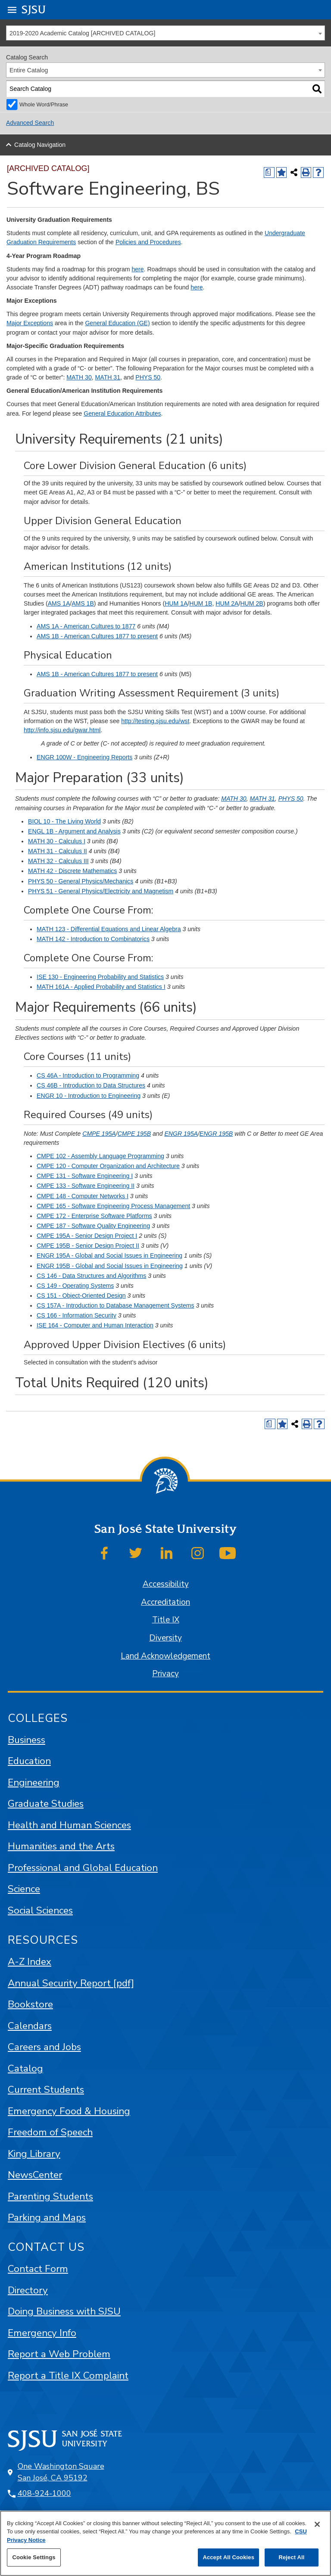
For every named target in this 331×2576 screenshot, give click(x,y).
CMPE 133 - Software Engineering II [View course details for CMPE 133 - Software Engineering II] (85, 1185)
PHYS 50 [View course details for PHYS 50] (147, 377)
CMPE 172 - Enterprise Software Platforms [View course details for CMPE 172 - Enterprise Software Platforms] (94, 1215)
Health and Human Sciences (69, 1825)
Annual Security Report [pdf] (71, 1983)
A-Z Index (29, 1961)
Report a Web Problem (59, 2354)
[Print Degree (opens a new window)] (269, 172)
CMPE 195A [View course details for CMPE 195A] (99, 1133)
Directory (28, 2290)
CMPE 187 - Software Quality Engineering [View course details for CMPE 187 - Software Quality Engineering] (93, 1225)
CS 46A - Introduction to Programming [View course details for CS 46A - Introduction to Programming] (88, 1075)
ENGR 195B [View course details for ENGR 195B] (216, 1133)
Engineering (33, 1782)
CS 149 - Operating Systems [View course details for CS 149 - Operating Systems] (75, 1285)
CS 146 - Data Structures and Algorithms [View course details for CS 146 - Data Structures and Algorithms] (91, 1275)
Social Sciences (40, 1910)
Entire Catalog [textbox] (28, 70)
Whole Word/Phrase (43, 105)
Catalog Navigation (40, 144)
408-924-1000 (44, 2493)
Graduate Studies (46, 1803)
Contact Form (38, 2268)
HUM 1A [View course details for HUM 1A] (176, 603)
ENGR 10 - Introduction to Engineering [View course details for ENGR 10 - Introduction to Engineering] (89, 1095)
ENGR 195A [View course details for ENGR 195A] (180, 1133)
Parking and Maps (47, 2217)
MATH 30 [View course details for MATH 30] (78, 377)
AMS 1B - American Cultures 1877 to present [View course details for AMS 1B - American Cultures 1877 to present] (97, 636)
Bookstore (30, 2004)
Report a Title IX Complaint (68, 2375)
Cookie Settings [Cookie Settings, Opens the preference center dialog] (33, 2557)
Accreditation (165, 1602)
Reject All (291, 2557)
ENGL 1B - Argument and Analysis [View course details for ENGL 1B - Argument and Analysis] (74, 831)
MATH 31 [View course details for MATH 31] (107, 377)
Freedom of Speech (50, 2132)
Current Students (46, 2089)
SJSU (34, 9)
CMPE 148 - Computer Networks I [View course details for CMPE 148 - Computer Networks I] (82, 1196)
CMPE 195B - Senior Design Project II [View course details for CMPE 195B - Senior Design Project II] (88, 1245)
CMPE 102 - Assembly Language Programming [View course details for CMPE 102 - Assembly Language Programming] (100, 1156)
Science (24, 1888)
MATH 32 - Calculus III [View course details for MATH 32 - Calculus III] (58, 861)
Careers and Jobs (44, 2047)
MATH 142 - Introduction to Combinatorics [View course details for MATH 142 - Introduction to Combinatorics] (93, 938)
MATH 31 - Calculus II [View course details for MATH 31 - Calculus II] (57, 851)
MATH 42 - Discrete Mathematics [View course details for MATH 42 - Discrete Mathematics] (72, 870)
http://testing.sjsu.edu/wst (155, 721)
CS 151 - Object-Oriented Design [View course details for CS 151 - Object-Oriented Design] (81, 1295)
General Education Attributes (122, 413)
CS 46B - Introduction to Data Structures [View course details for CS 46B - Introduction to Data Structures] (91, 1085)
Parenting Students (50, 2196)
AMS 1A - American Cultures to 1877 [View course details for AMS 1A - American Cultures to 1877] (86, 626)
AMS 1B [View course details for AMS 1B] (83, 603)
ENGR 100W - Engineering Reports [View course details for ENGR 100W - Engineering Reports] (84, 757)
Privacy (165, 1673)
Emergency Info (42, 2333)
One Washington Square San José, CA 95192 (61, 2472)
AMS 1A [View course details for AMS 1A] (59, 603)
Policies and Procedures (148, 242)
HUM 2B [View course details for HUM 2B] (251, 603)
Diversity (165, 1638)
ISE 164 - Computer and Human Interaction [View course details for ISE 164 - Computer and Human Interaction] (95, 1325)
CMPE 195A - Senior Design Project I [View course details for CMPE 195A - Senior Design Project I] (87, 1235)
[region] (165, 2543)
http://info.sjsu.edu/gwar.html (62, 730)
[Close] (317, 2524)
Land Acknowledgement (165, 1656)
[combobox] (165, 32)
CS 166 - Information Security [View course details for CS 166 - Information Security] (76, 1315)
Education (29, 1761)
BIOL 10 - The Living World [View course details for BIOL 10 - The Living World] (64, 821)
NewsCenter (35, 2174)
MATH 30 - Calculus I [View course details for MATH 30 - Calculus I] (56, 841)
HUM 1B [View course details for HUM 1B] (200, 603)
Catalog (25, 2068)
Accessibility (166, 1584)
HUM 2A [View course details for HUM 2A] (226, 603)
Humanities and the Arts (61, 1846)
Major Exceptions (29, 323)
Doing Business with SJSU (64, 2311)
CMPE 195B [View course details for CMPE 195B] (134, 1133)
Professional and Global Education (83, 1867)
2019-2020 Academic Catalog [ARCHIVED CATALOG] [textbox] (82, 33)
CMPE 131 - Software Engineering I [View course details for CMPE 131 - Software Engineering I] (85, 1175)
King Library (34, 2153)
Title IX (165, 1619)
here (137, 269)
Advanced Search (30, 122)
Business (26, 1739)
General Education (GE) (117, 323)
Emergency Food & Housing (69, 2111)
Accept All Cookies (228, 2557)
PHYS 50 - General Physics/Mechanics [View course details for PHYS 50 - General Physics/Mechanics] (80, 881)
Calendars (30, 2025)
